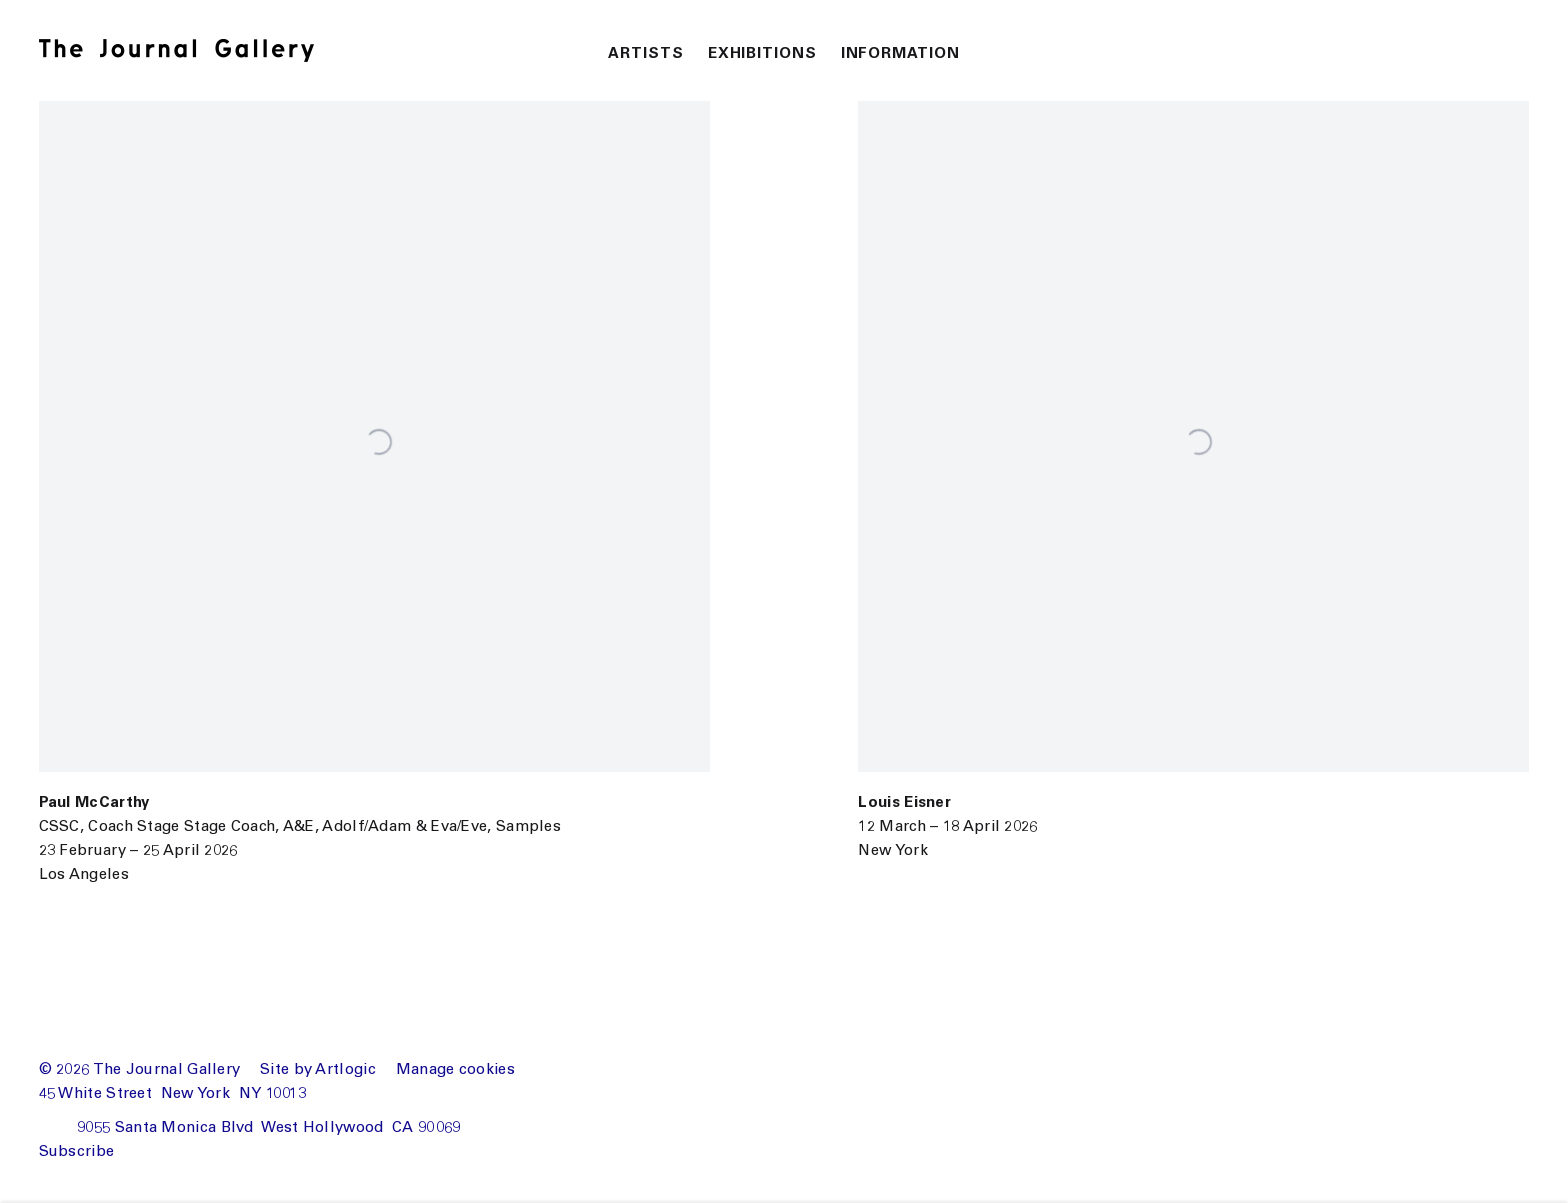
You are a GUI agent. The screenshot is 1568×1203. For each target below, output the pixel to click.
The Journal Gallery (195, 50)
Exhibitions (762, 53)
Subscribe (77, 1152)
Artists (645, 53)
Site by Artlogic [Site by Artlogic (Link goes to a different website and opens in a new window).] (318, 1070)
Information (900, 53)
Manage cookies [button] (455, 1070)
